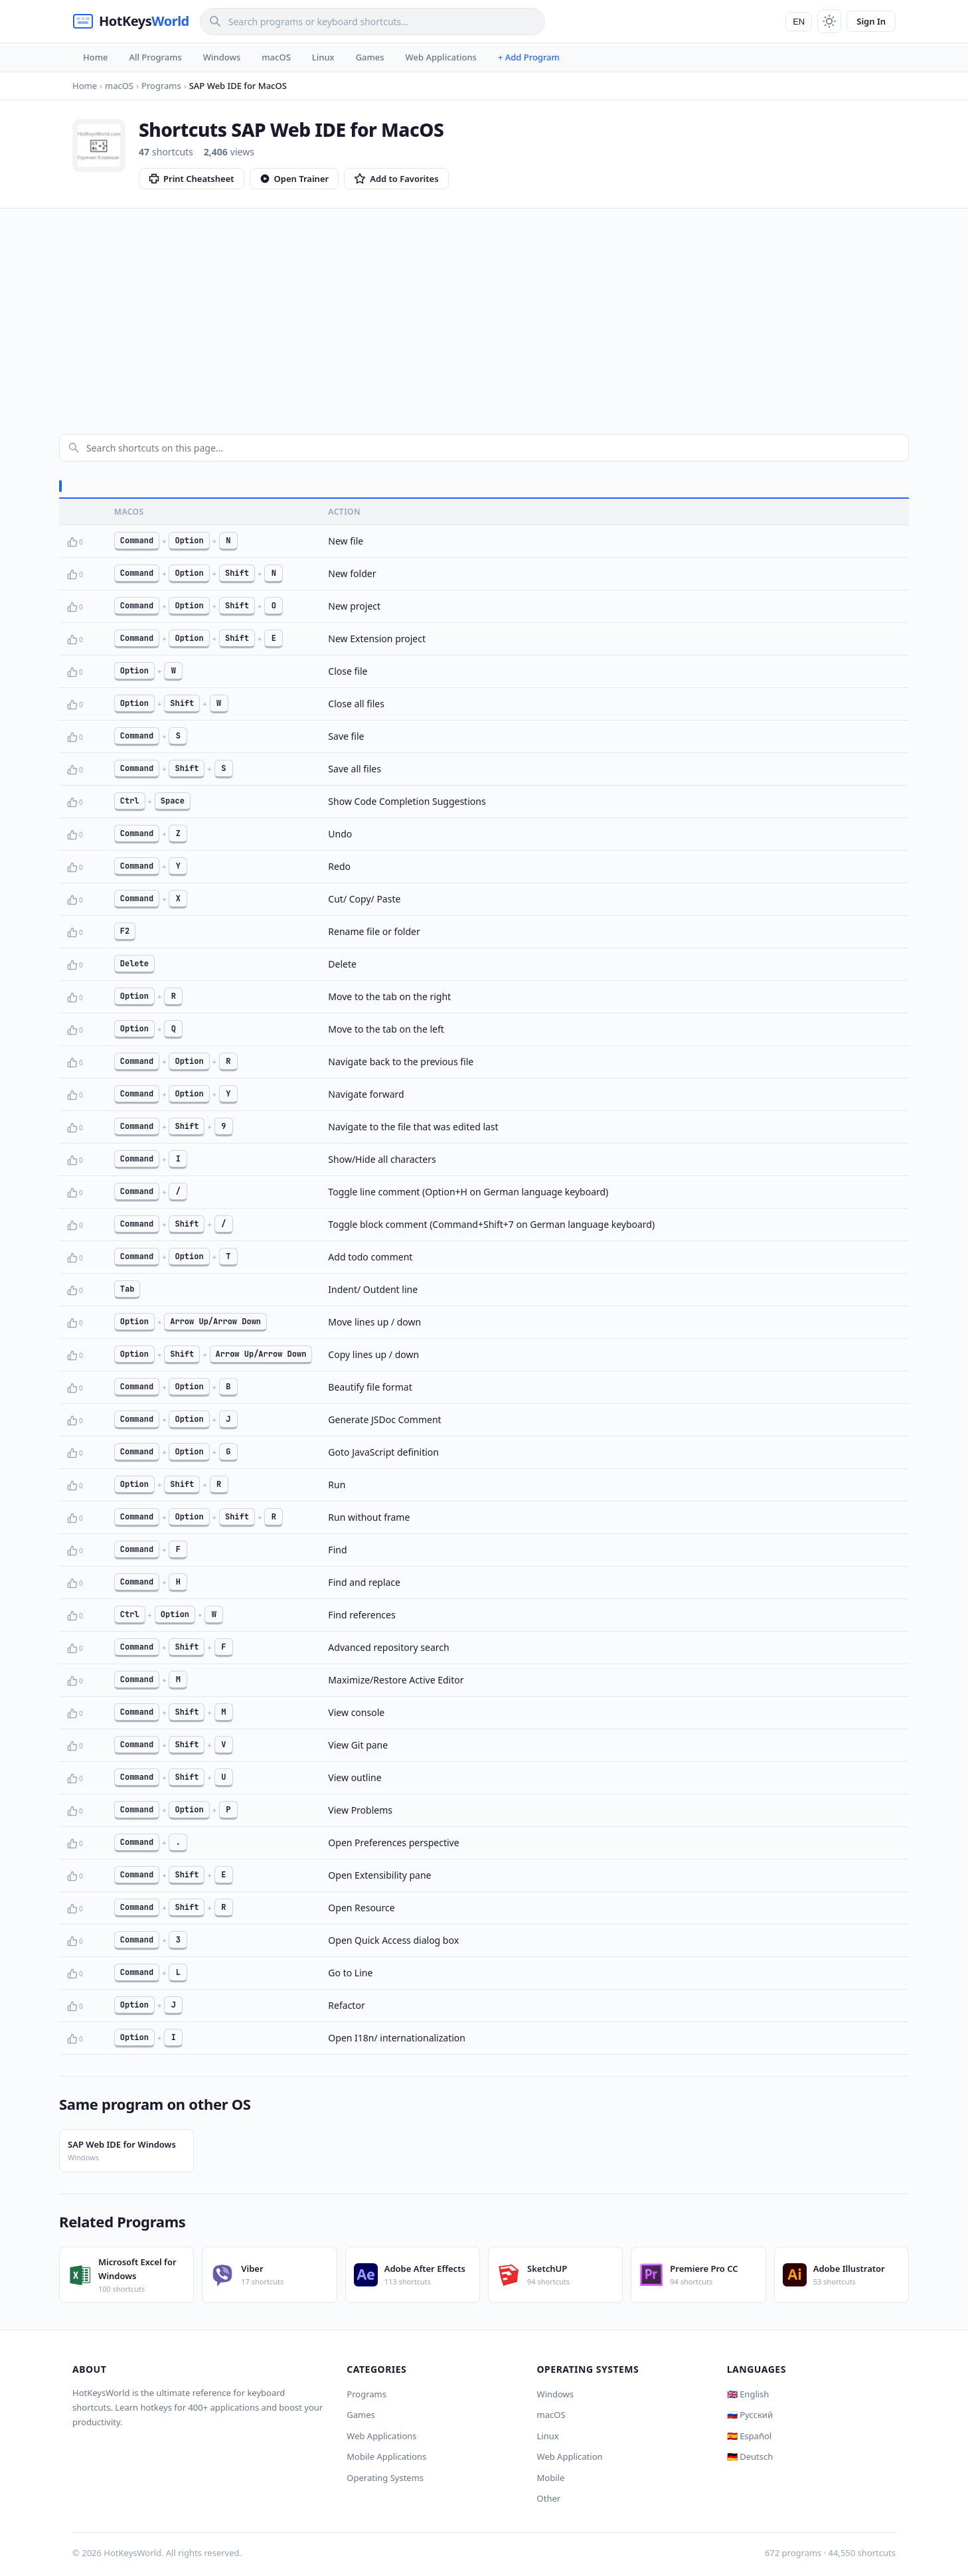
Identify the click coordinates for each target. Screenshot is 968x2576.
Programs (366, 2394)
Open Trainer (294, 179)
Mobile (551, 2478)
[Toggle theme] (829, 21)
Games (370, 57)
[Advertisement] (484, 308)
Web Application (570, 2456)
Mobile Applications (386, 2456)
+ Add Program (529, 57)
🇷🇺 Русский (750, 2415)
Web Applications (441, 57)
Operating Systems (385, 2478)
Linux (323, 57)
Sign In (871, 21)
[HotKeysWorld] (130, 21)
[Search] (372, 21)
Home (95, 57)
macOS (276, 57)
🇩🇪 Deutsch (750, 2456)
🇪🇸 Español (749, 2436)
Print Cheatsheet (191, 179)
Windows (221, 57)
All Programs (155, 57)
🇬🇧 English (748, 2394)
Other (549, 2498)
